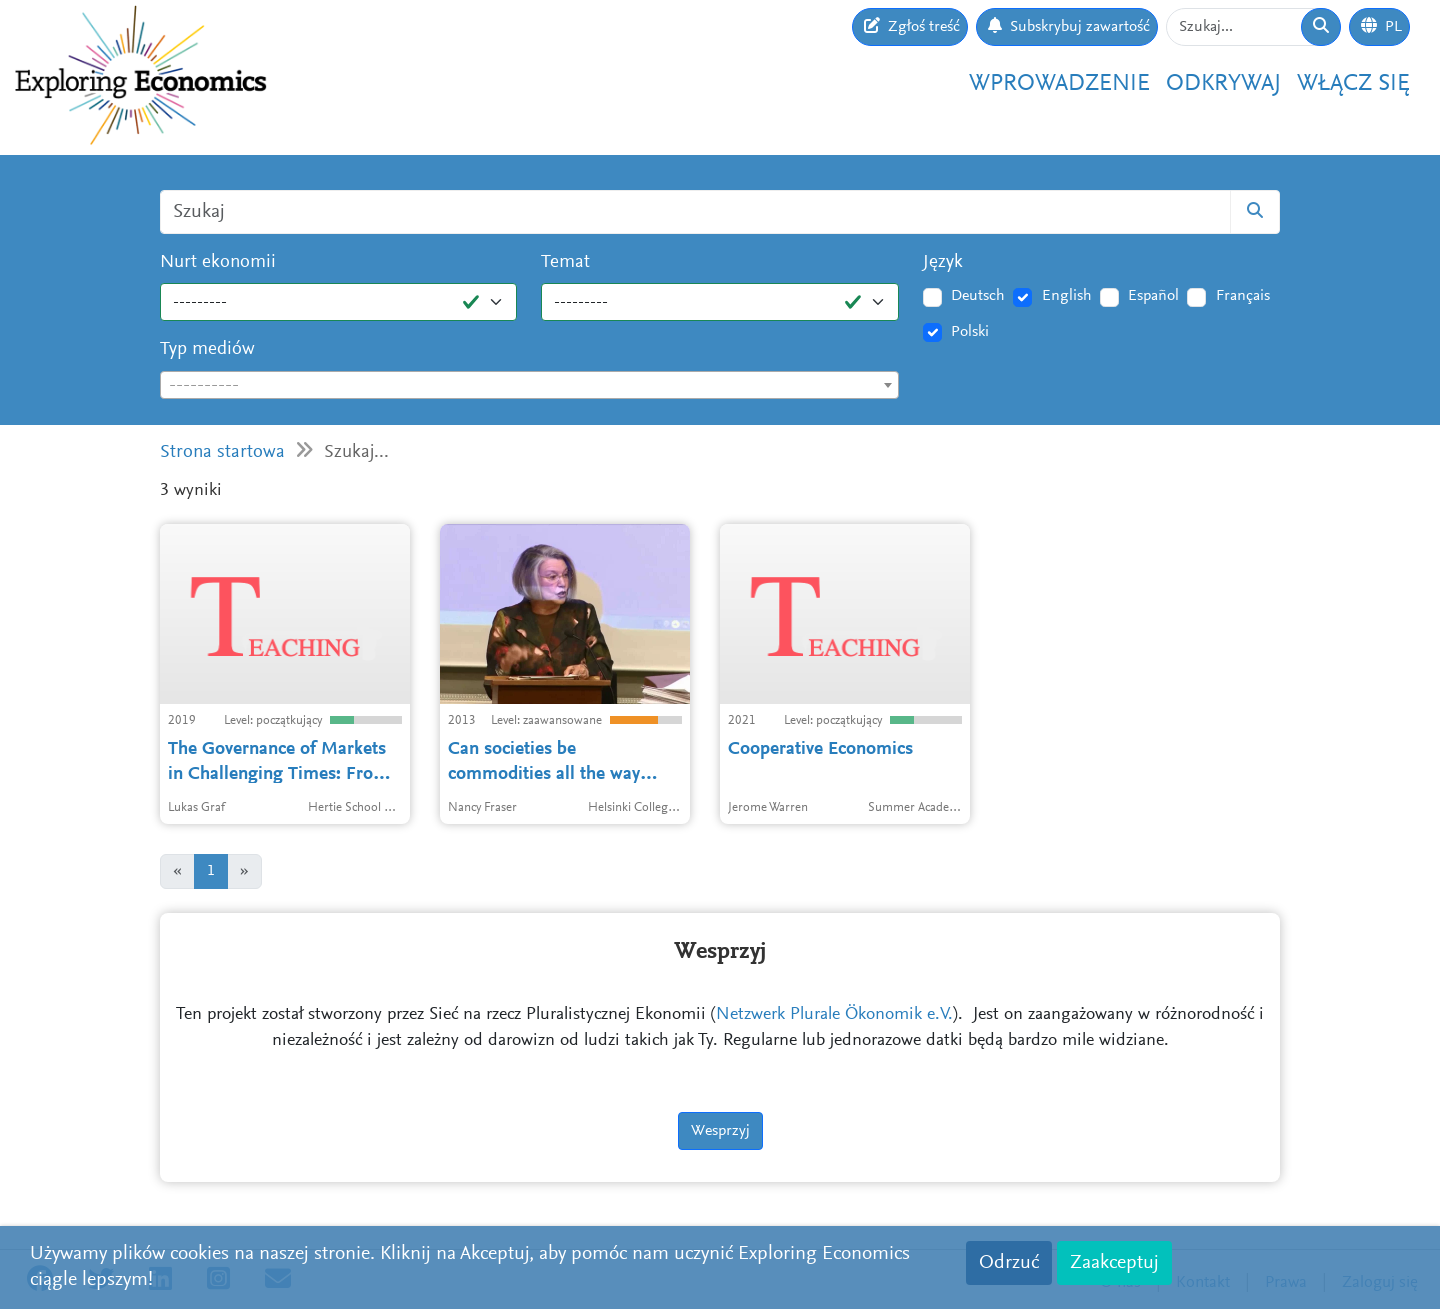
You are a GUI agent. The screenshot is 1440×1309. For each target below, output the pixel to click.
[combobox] (529, 385)
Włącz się (1353, 84)
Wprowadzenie (1059, 84)
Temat (565, 262)
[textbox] (529, 386)
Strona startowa (222, 452)
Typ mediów (207, 349)
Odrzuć (1009, 1263)
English (1067, 296)
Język (943, 262)
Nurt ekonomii (218, 262)
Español (1153, 296)
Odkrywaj (1223, 84)
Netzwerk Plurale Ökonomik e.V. (834, 1015)
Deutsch (978, 296)
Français (1243, 296)
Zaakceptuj (1114, 1263)
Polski (970, 332)
